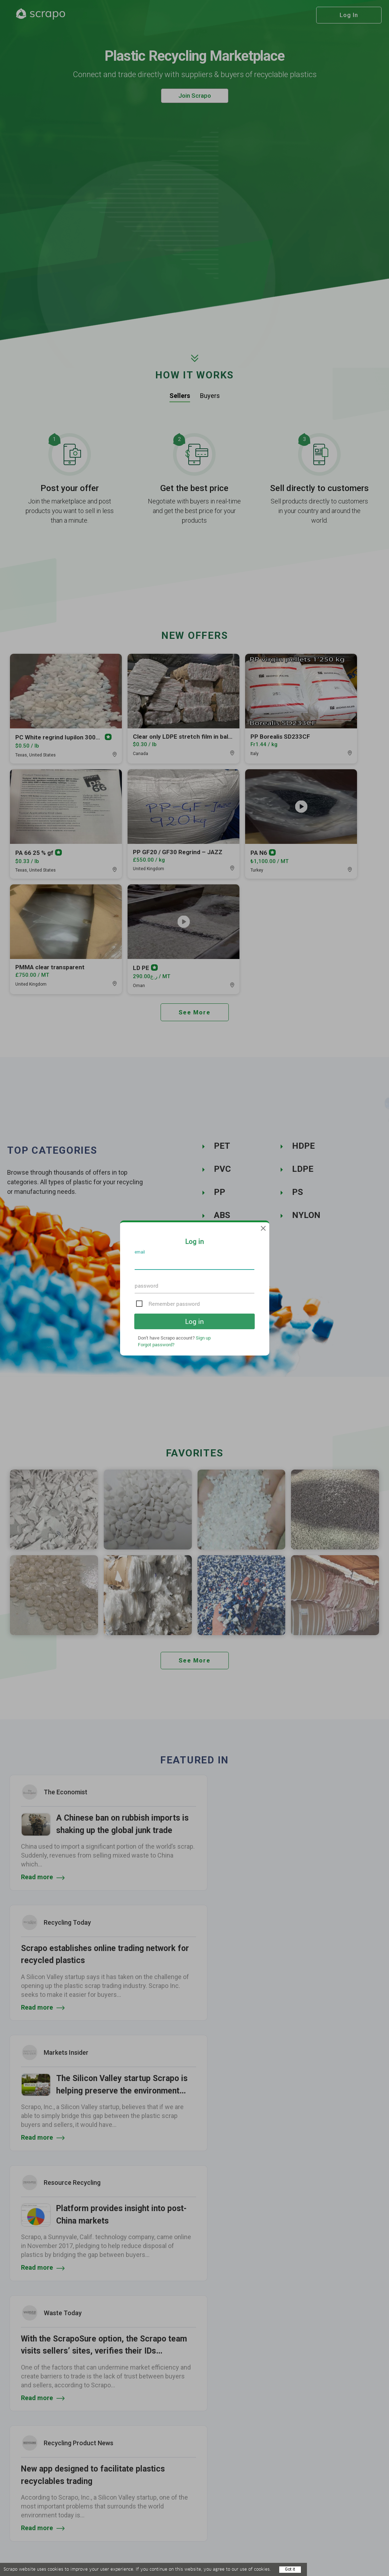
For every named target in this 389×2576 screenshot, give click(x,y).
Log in (194, 1321)
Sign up (203, 1338)
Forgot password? (156, 1344)
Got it (290, 2569)
